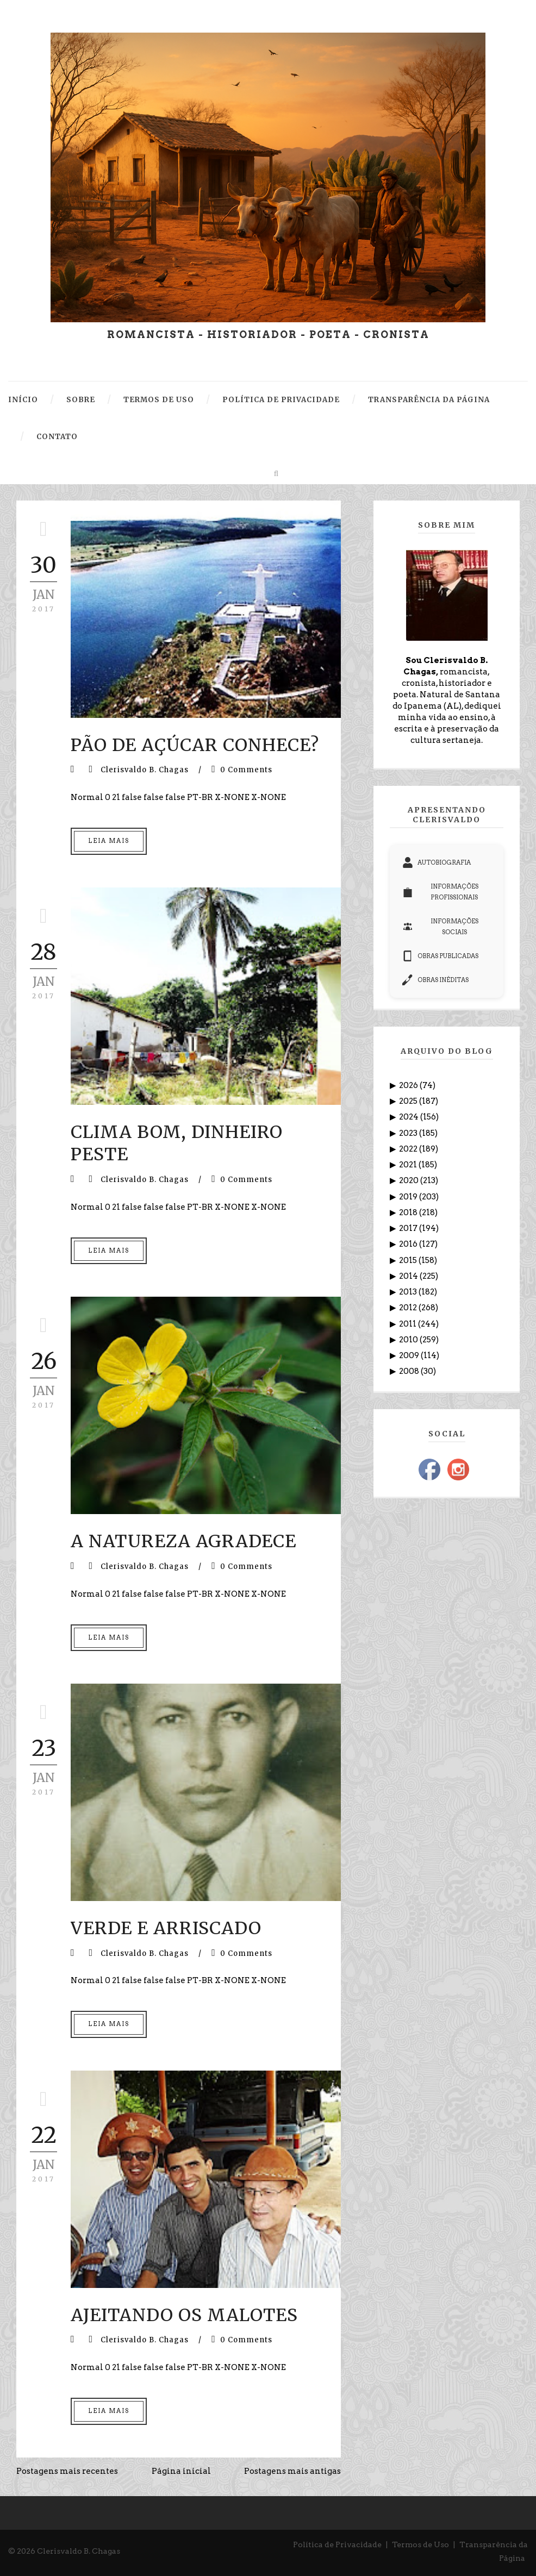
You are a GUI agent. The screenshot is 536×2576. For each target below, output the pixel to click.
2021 (409, 1165)
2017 (409, 1228)
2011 (408, 1324)
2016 (409, 1244)
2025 (409, 1101)
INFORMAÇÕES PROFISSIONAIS (440, 892)
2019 (409, 1197)
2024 (409, 1117)
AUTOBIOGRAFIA (436, 862)
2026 (409, 1085)
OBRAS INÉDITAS (435, 979)
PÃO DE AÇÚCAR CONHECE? (195, 745)
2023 (409, 1133)
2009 (410, 1355)
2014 (409, 1276)
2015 (409, 1260)
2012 (409, 1307)
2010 (409, 1340)
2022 (409, 1149)
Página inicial (181, 2471)
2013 (409, 1292)
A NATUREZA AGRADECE (183, 1541)
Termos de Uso (420, 2544)
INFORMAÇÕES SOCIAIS (440, 926)
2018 (409, 1212)
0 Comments (246, 769)
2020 (409, 1180)
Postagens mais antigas (292, 2471)
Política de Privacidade (337, 2544)
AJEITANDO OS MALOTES (184, 2315)
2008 (410, 1371)
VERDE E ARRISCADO (166, 1928)
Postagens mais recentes (67, 2471)
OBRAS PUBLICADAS (440, 956)
